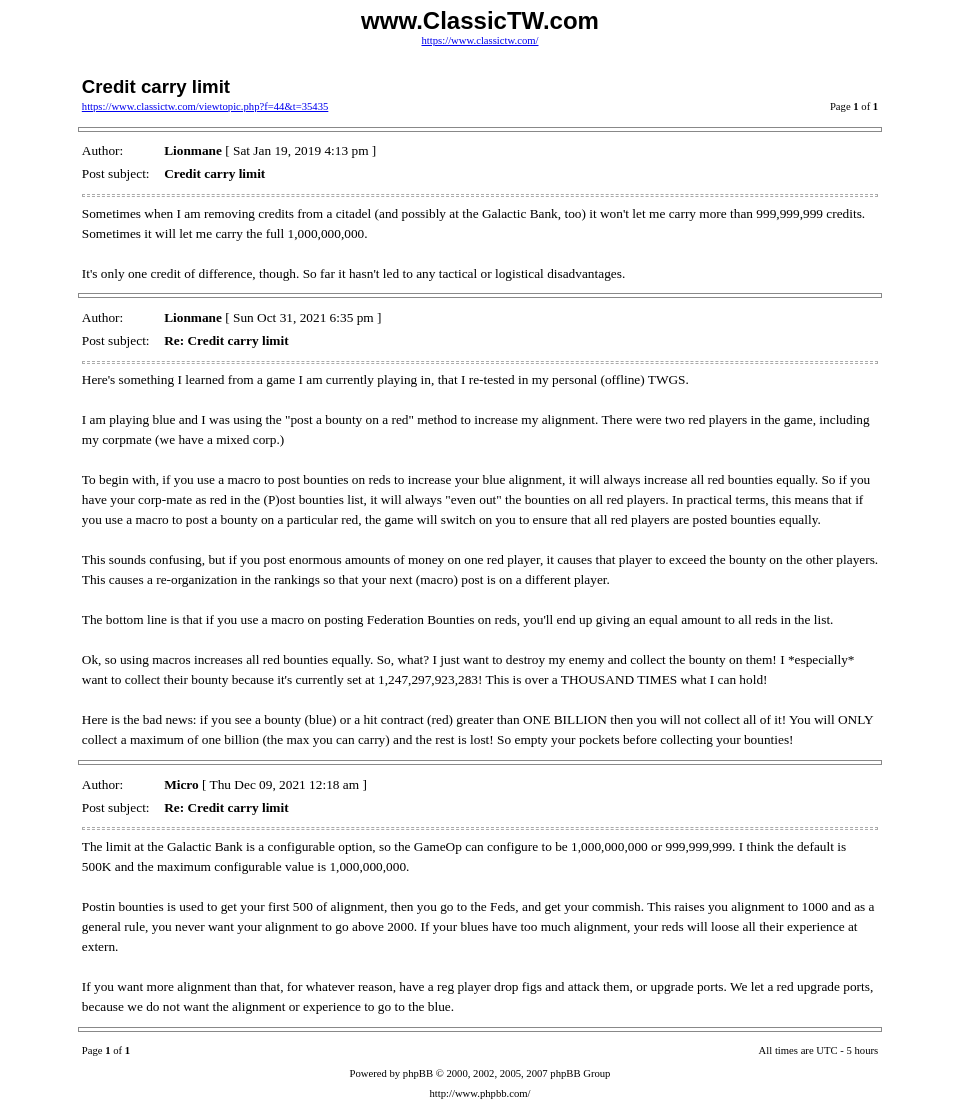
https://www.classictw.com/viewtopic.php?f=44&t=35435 (205, 106)
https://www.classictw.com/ (479, 40)
